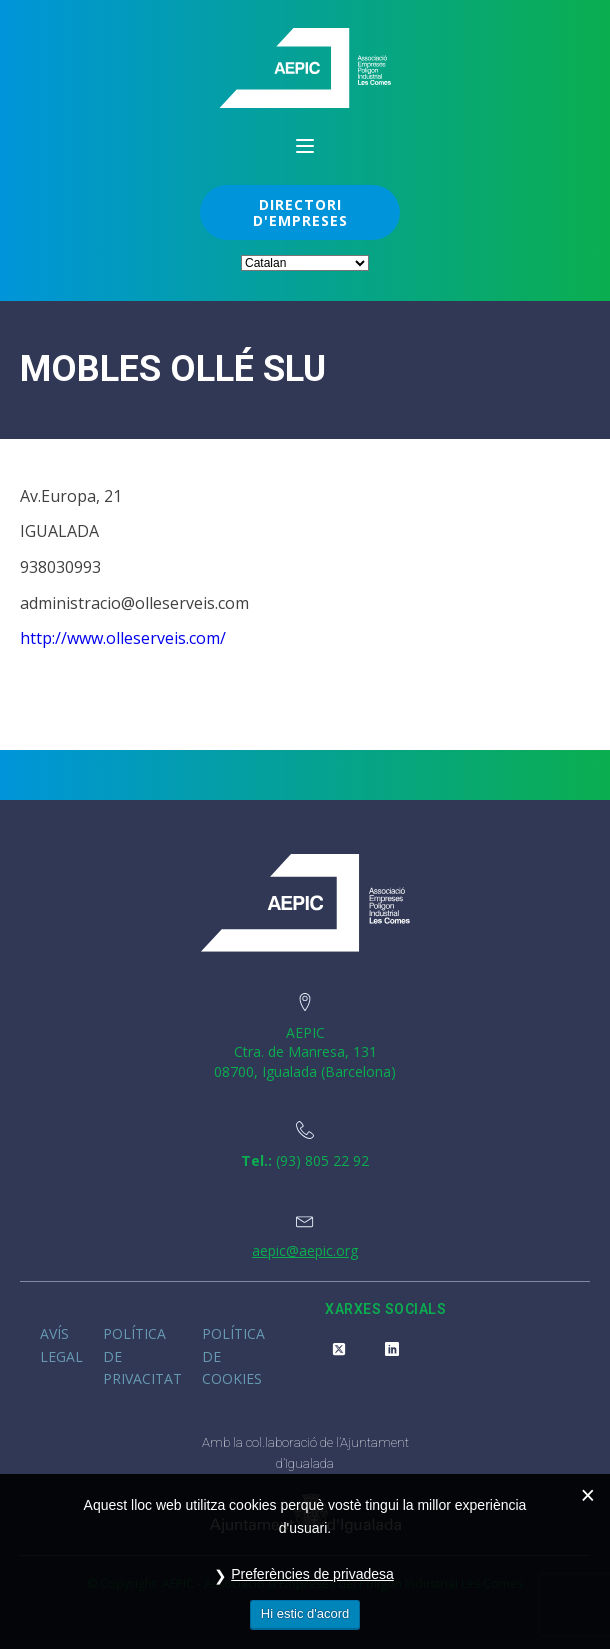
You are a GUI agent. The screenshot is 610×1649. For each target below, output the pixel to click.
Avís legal (61, 1344)
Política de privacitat (142, 1356)
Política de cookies (233, 1356)
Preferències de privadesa (312, 1574)
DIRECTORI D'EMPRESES (300, 212)
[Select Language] (305, 263)
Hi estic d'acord (305, 1613)
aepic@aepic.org (305, 1250)
